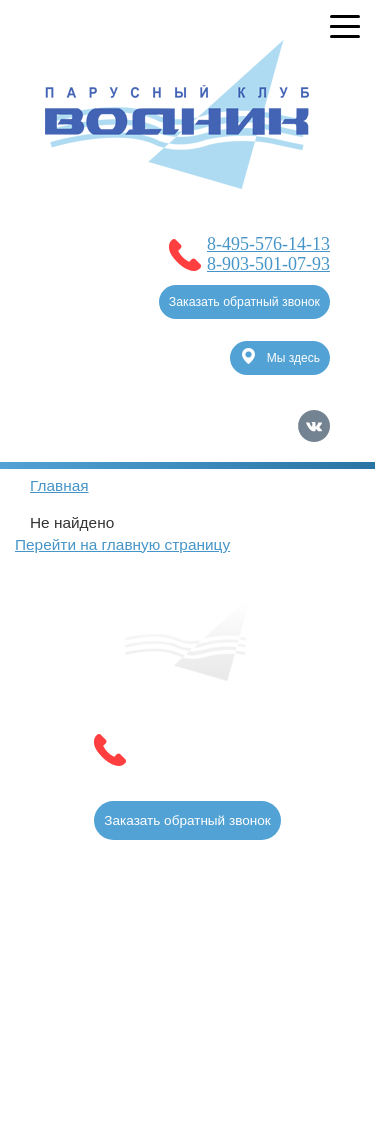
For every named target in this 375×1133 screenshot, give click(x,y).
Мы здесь (281, 356)
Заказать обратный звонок (244, 302)
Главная (59, 485)
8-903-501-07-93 (268, 264)
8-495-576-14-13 (268, 244)
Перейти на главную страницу (122, 544)
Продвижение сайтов (225, 1001)
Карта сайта (291, 1032)
